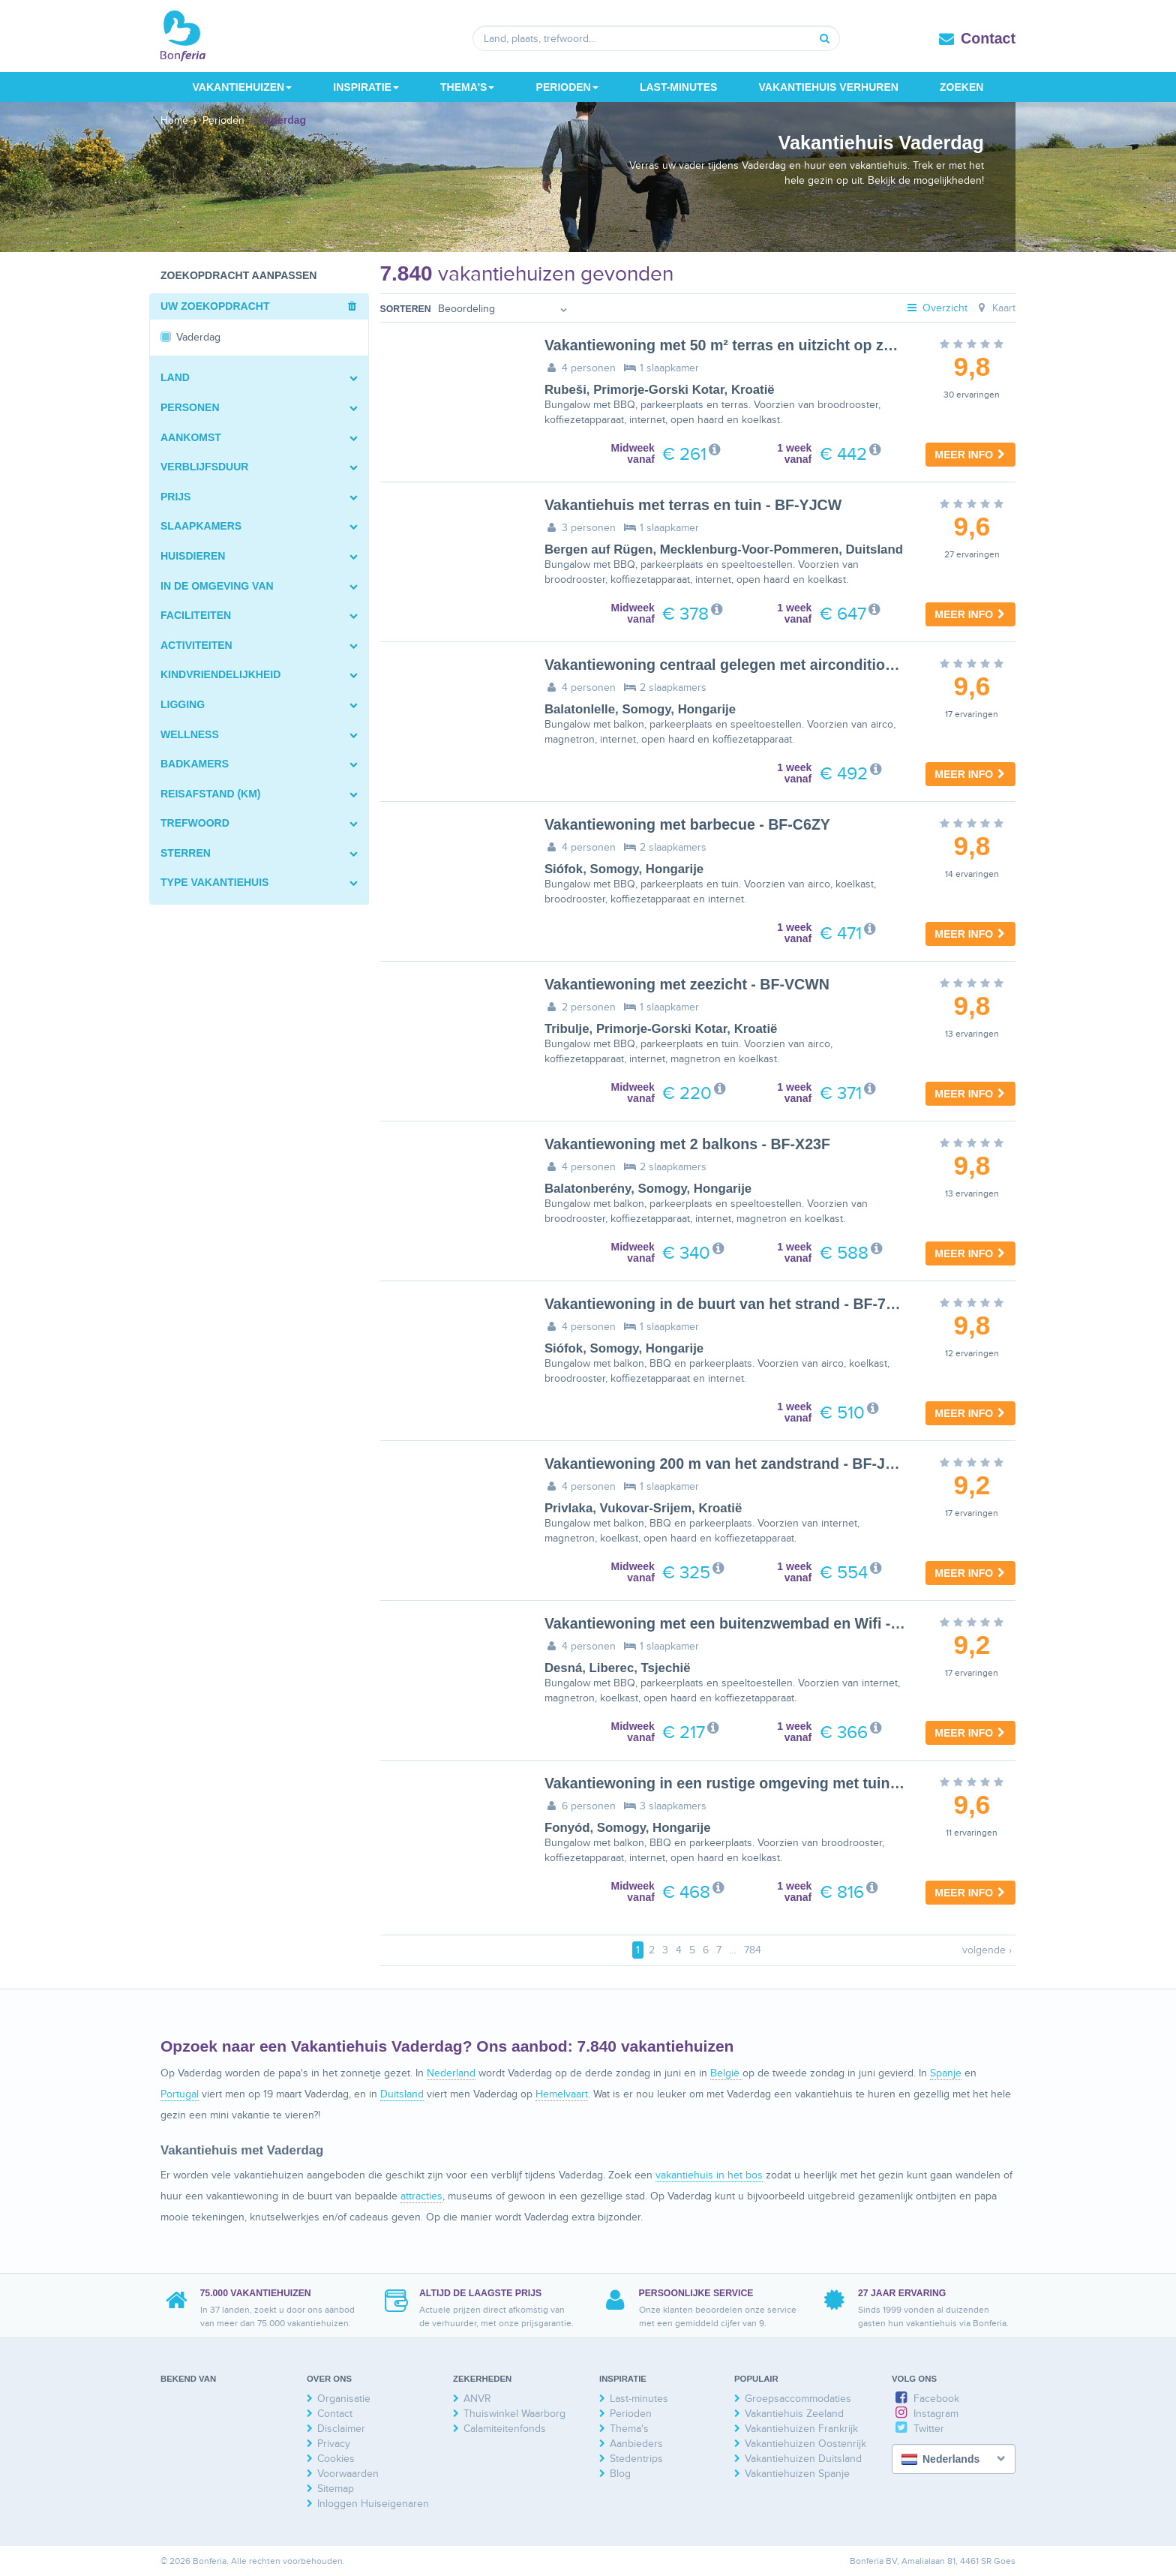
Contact (988, 38)
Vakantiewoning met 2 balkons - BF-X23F (687, 1144)
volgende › (987, 1950)
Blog (620, 2473)
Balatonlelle (579, 709)
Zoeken (961, 87)
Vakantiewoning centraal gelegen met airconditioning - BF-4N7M (768, 664)
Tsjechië (666, 1668)
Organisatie (343, 2398)
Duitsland (873, 549)
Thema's (629, 2428)
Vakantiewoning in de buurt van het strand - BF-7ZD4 (729, 1304)
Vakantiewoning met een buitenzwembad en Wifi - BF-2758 (748, 1623)
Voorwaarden (348, 2473)
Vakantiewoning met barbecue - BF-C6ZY (687, 824)
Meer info (970, 455)
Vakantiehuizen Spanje (797, 2473)
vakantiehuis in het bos (709, 2175)
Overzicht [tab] (936, 308)
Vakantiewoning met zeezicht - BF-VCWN (687, 984)
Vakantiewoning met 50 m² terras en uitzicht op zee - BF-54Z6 (757, 345)
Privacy (333, 2443)
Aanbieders (636, 2443)
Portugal (179, 2094)
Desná (563, 1668)
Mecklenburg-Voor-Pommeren (749, 549)
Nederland (451, 2073)
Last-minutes (678, 87)
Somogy (646, 709)
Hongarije (707, 709)
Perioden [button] (567, 87)
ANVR (477, 2398)
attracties (421, 2196)
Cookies (336, 2458)
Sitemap (335, 2488)
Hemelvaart (562, 2094)
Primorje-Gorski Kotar (658, 390)
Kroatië (753, 390)
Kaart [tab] (995, 308)
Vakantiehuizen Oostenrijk (805, 2443)
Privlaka (568, 1508)
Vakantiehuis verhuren (828, 87)
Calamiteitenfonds (505, 2428)
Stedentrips (636, 2458)
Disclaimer (341, 2428)
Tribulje (567, 1029)
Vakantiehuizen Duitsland (803, 2458)
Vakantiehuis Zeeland (794, 2413)
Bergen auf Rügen (598, 549)
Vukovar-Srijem (646, 1508)
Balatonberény (587, 1188)
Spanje (946, 2073)
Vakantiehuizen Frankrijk (801, 2428)
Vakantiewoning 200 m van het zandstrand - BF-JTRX (729, 1463)
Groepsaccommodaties (798, 2398)
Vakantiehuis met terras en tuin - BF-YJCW (693, 505)
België (726, 2073)
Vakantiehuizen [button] (242, 87)
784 (752, 1950)
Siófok (563, 869)
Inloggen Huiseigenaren (373, 2503)
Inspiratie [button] (366, 87)
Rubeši (565, 390)
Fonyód (567, 1828)
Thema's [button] (467, 87)
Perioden (631, 2413)
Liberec (612, 1668)
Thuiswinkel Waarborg (515, 2413)
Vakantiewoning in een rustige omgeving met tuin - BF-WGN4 (757, 1783)
